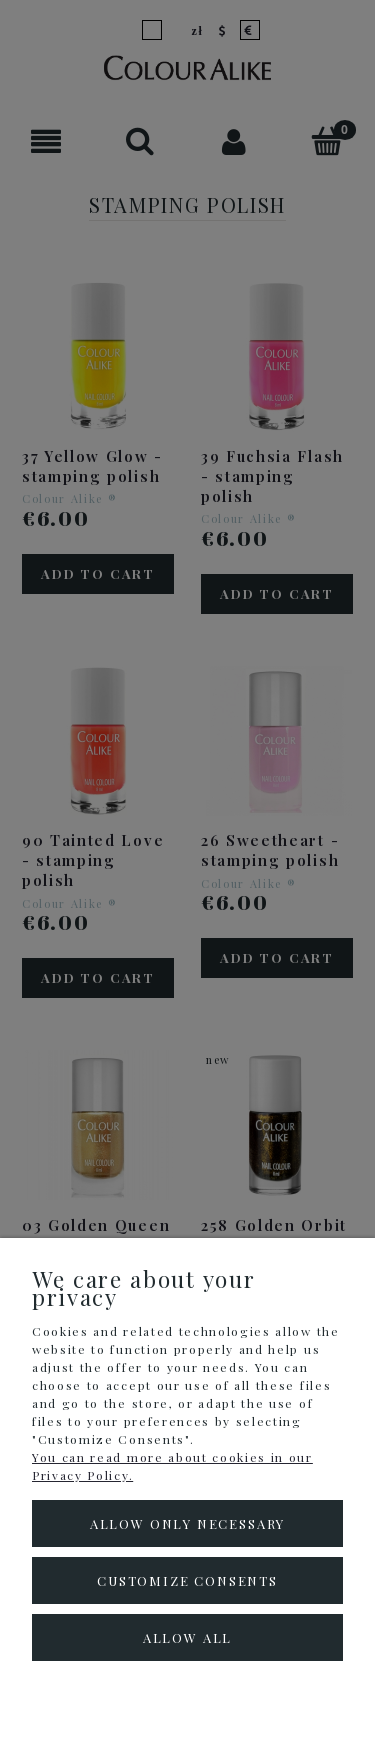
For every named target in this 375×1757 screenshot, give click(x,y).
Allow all (187, 1637)
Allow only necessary (187, 1523)
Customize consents (187, 1580)
